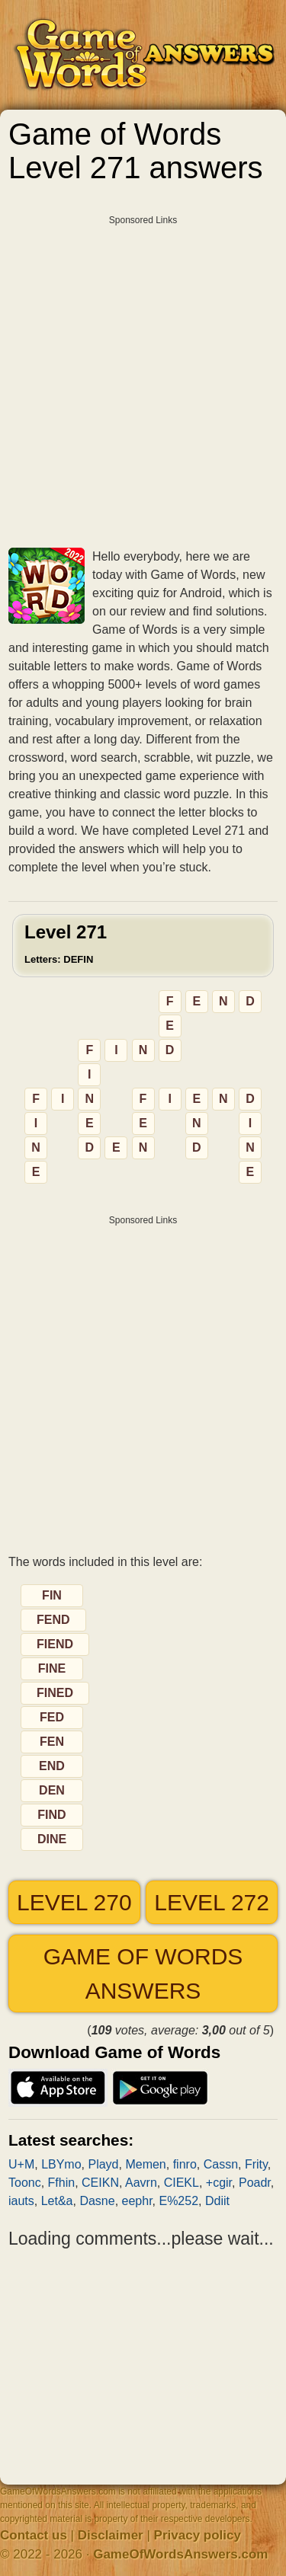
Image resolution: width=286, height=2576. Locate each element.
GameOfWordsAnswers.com (180, 2554)
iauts (21, 2200)
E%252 (178, 2200)
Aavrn (141, 2182)
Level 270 (74, 1902)
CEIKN (100, 2182)
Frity (256, 2164)
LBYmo (61, 2164)
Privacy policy (197, 2535)
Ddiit (217, 2200)
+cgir (219, 2182)
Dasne (96, 2200)
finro (185, 2164)
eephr (137, 2200)
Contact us (33, 2535)
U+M (21, 2164)
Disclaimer (110, 2535)
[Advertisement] (143, 376)
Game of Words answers (143, 1973)
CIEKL (181, 2182)
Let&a (57, 2200)
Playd (103, 2164)
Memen (145, 2164)
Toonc (24, 2182)
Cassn (221, 2164)
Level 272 (211, 1902)
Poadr (255, 2182)
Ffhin (62, 2182)
